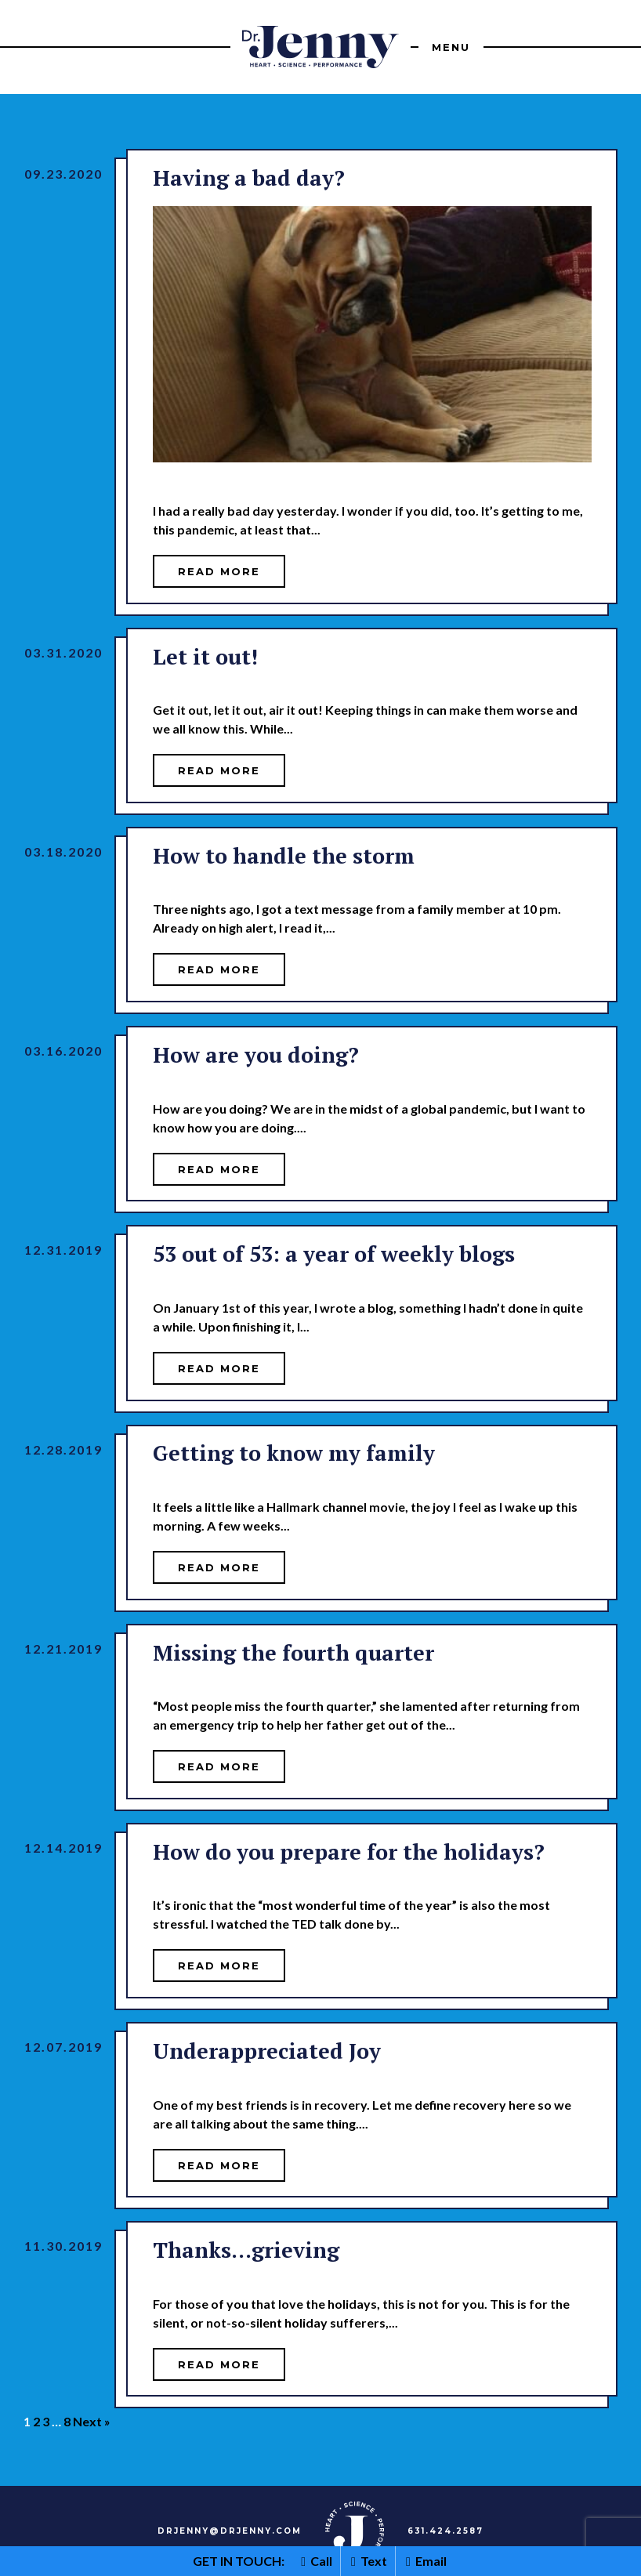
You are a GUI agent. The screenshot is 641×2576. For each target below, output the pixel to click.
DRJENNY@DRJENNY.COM (230, 2531)
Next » (91, 2421)
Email (426, 2560)
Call (316, 2560)
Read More (219, 571)
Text (369, 2560)
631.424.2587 (445, 2531)
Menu (451, 47)
